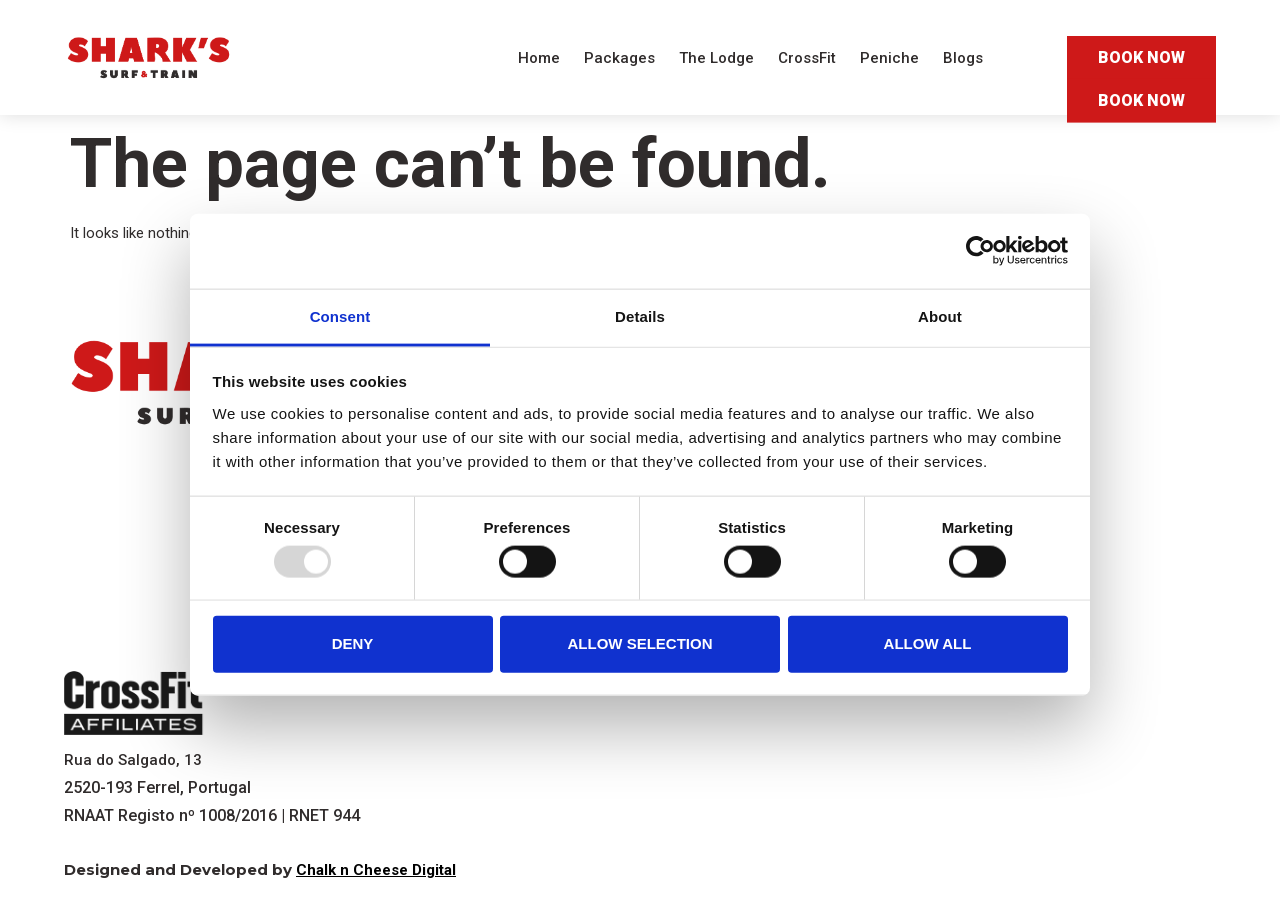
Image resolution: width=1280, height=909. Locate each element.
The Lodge (716, 58)
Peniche (889, 58)
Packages (619, 58)
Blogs (963, 58)
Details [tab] (640, 315)
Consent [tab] (340, 315)
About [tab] (940, 315)
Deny (353, 643)
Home (539, 58)
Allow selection (640, 643)
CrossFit (807, 58)
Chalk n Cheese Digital (376, 870)
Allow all (928, 643)
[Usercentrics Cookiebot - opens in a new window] (980, 251)
